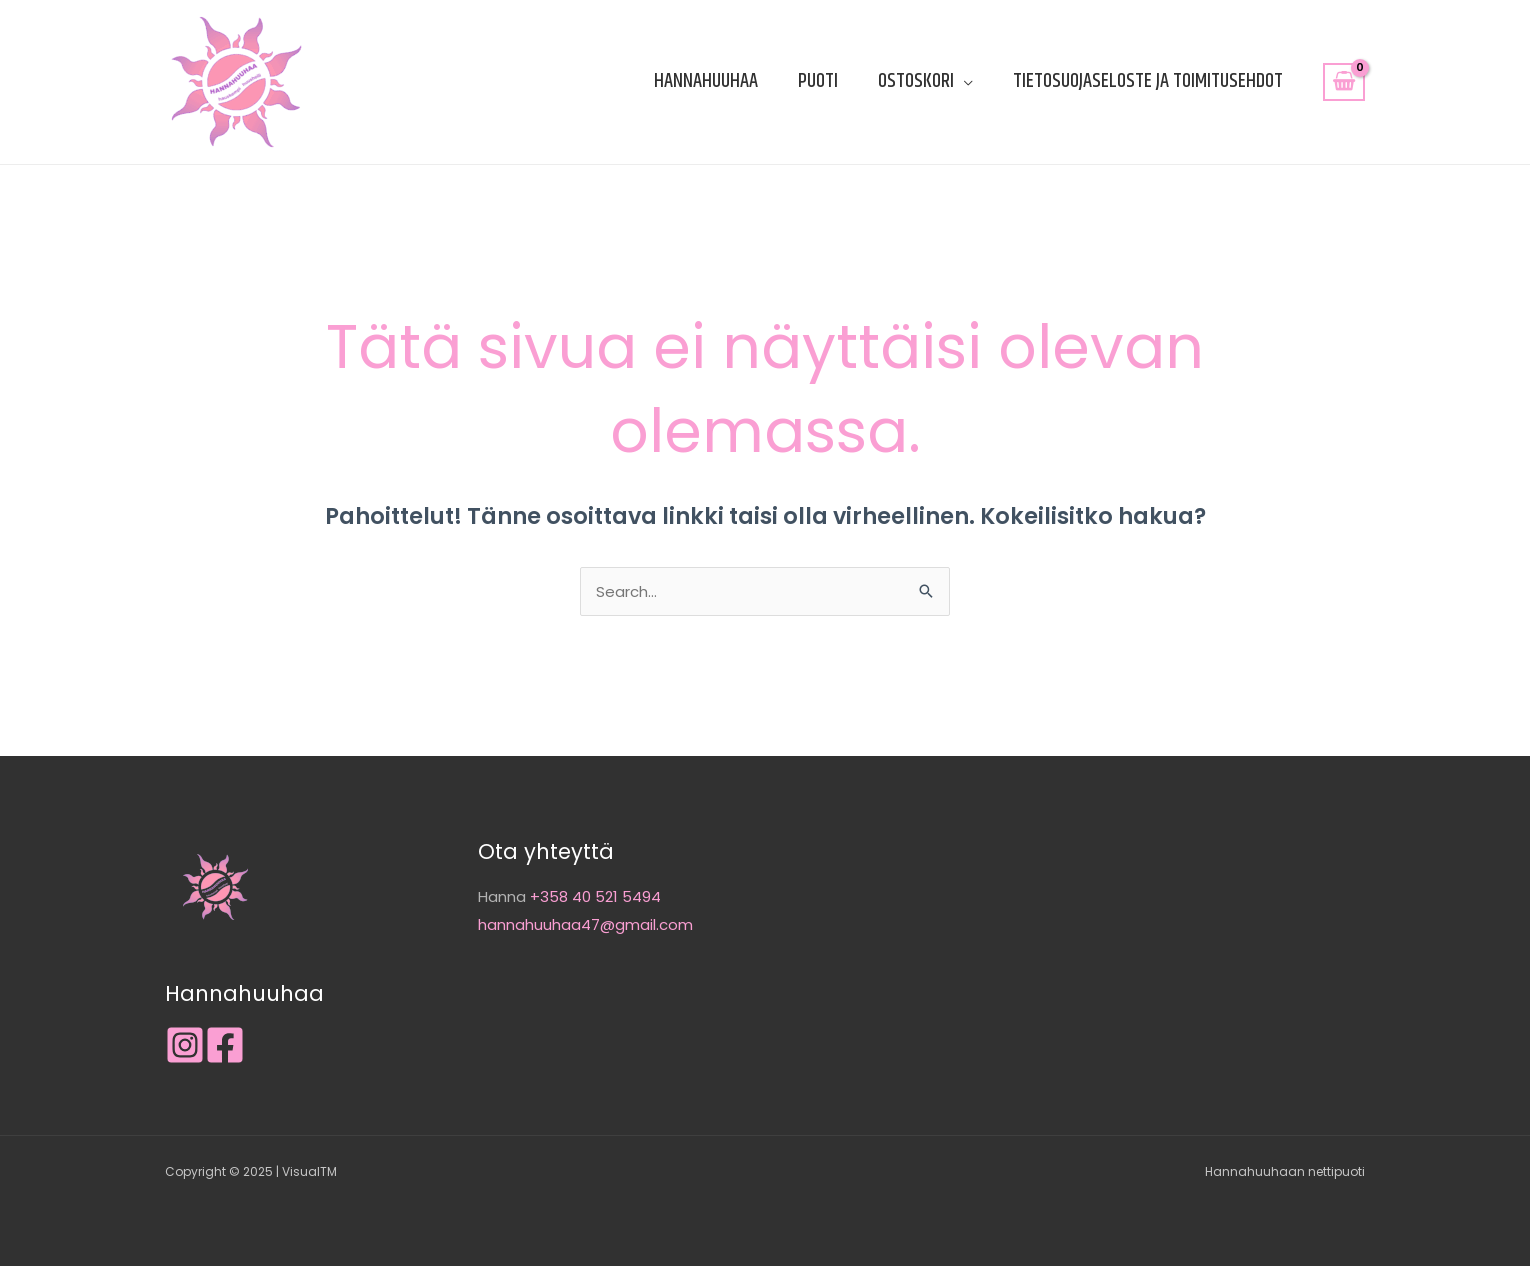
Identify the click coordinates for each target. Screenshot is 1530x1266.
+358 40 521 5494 (595, 896)
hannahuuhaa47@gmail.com (585, 924)
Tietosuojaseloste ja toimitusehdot (1148, 81)
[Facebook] (225, 1045)
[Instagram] (185, 1045)
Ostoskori (916, 81)
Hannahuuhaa (706, 81)
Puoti (818, 81)
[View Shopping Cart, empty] (1344, 82)
